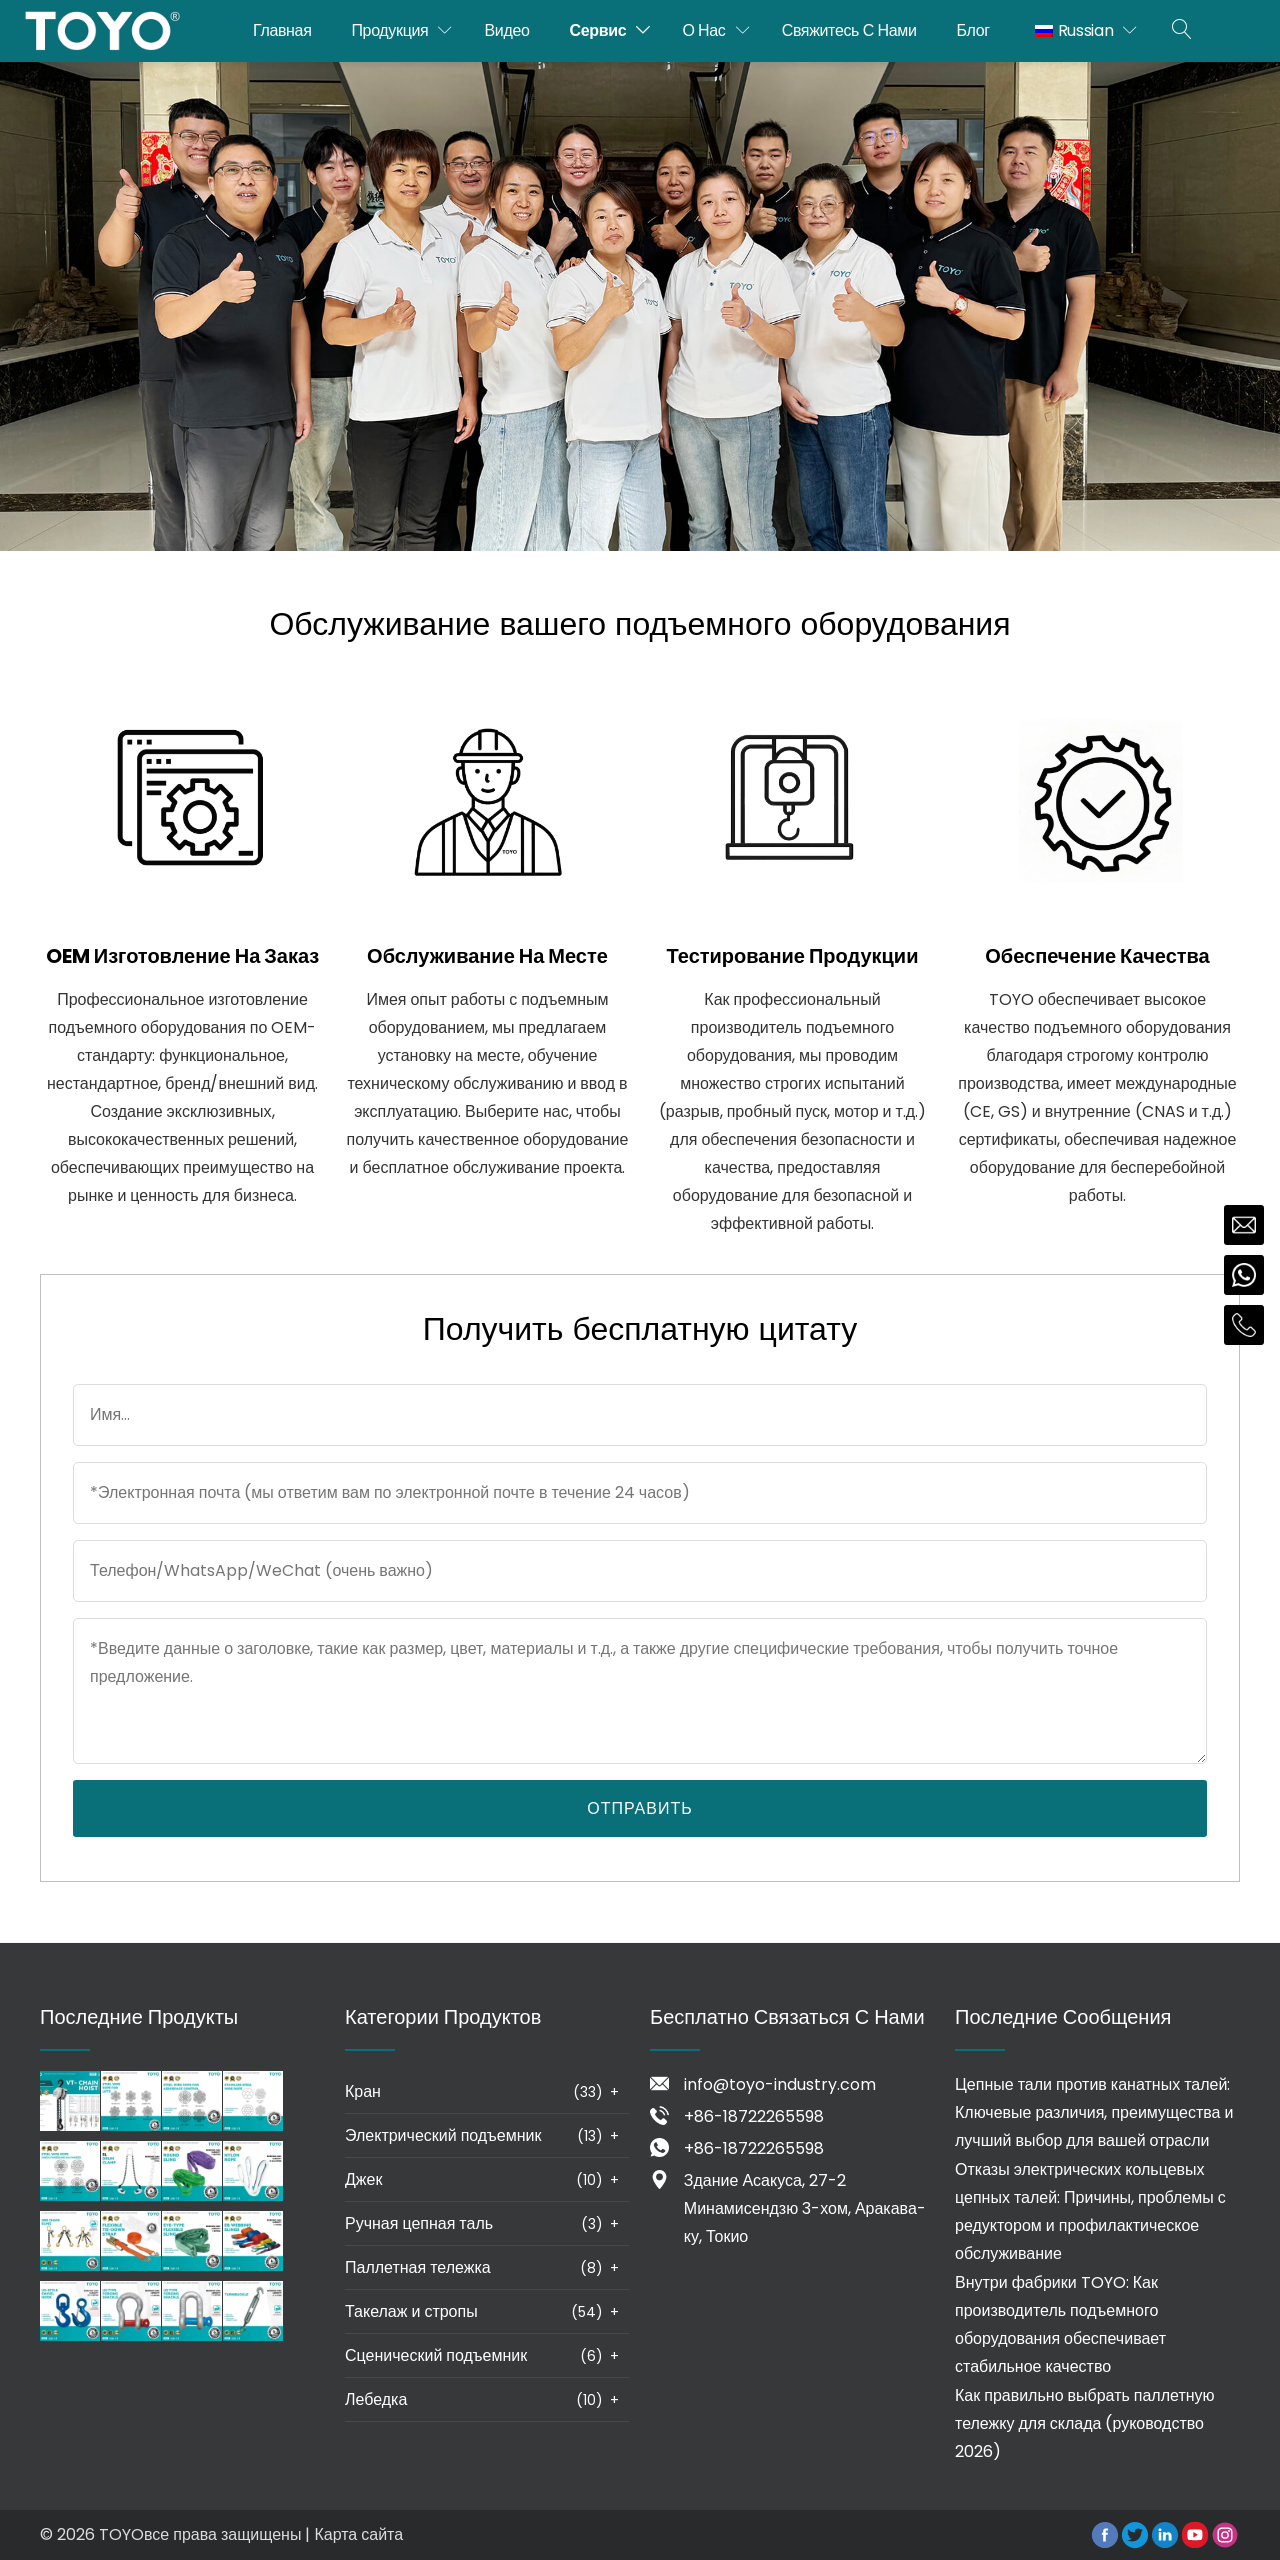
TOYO (121, 2534)
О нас (703, 30)
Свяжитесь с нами (849, 30)
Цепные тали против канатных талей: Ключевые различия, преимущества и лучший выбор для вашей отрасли (1094, 2112)
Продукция (389, 30)
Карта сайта (358, 2534)
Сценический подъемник (436, 2355)
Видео (507, 30)
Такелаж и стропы (411, 2311)
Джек (363, 2179)
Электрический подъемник (443, 2135)
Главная (282, 30)
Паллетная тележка (418, 2267)
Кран (363, 2091)
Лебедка (376, 2399)
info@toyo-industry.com (780, 2084)
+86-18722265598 (754, 2116)
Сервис (598, 30)
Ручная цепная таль (419, 2223)
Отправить (639, 1808)
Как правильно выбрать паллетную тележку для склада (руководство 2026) (1085, 2423)
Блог (973, 30)
